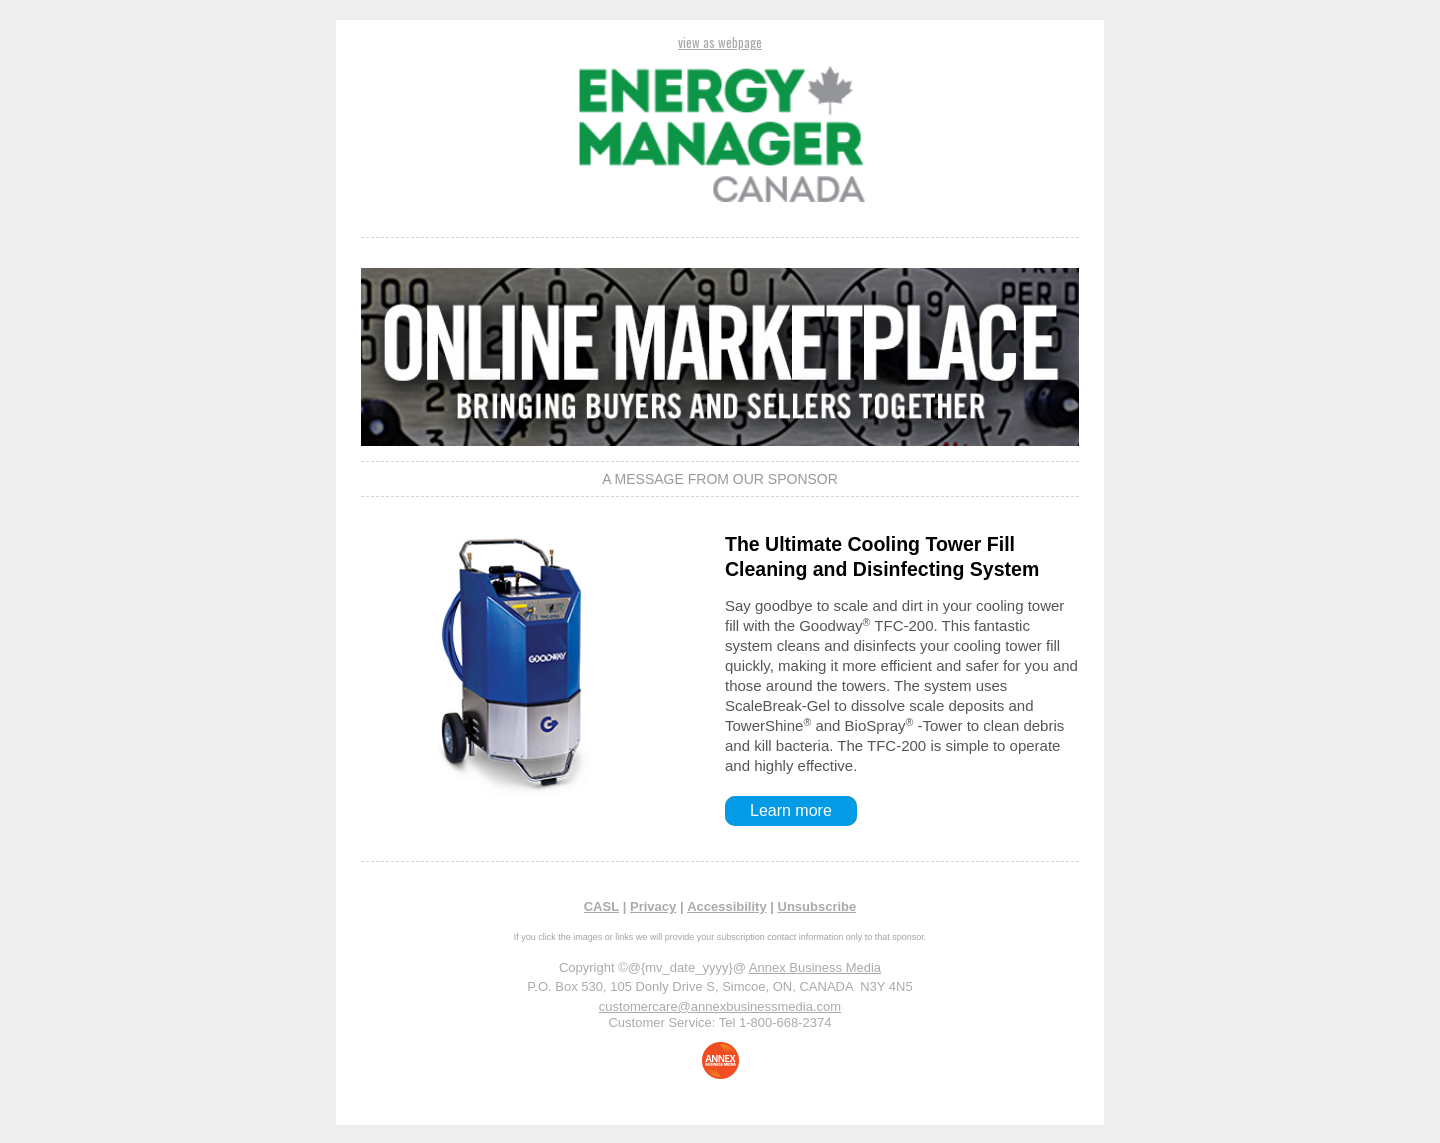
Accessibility (727, 906)
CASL (601, 906)
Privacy (653, 906)
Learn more (791, 810)
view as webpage (720, 42)
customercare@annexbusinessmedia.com (720, 1006)
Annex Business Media (815, 967)
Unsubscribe (817, 906)
